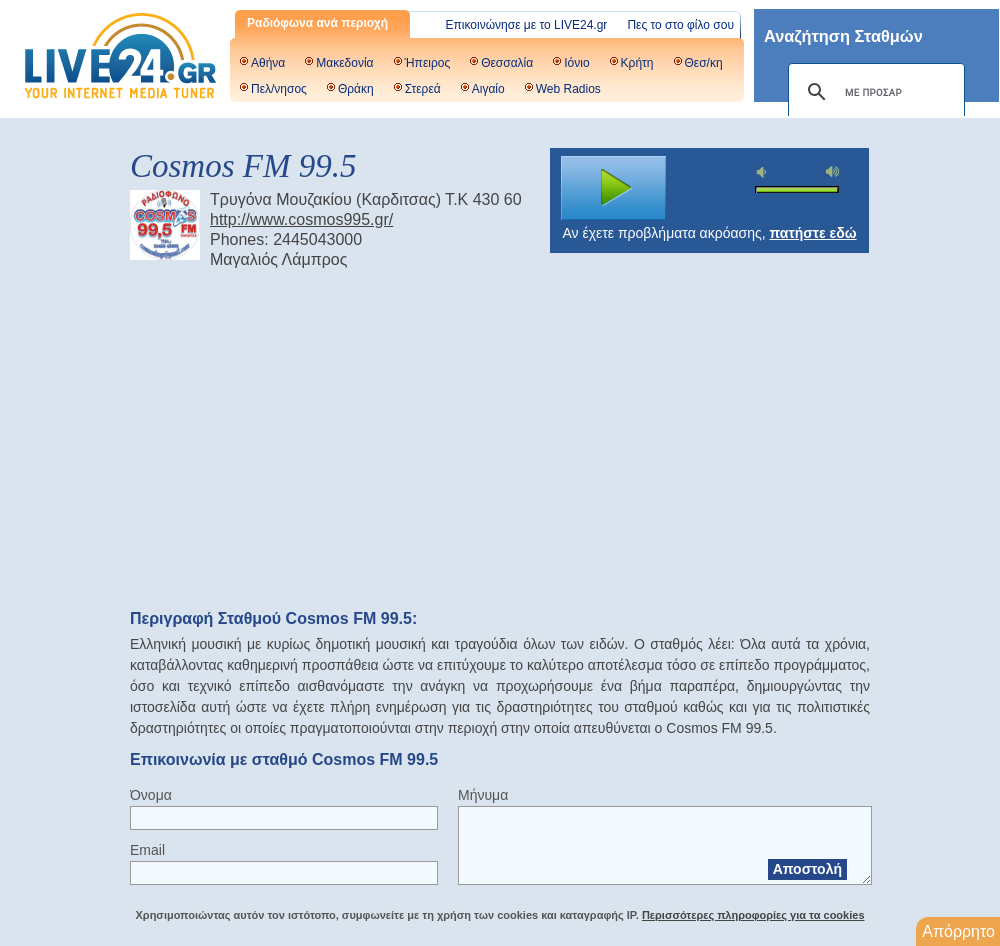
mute (764, 172)
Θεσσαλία (507, 63)
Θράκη (356, 89)
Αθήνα (268, 63)
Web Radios (568, 89)
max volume (833, 171)
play (614, 188)
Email (147, 850)
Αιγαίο (488, 89)
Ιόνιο (576, 63)
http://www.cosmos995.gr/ (301, 219)
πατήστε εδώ (813, 233)
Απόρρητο (958, 931)
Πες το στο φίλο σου (680, 25)
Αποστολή (807, 869)
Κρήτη (637, 63)
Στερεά (423, 89)
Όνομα (151, 795)
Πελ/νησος (279, 89)
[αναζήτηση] (873, 92)
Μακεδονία (344, 63)
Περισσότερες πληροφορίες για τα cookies (753, 915)
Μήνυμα (483, 795)
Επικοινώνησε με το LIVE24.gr (527, 25)
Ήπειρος (428, 63)
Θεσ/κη (704, 63)
